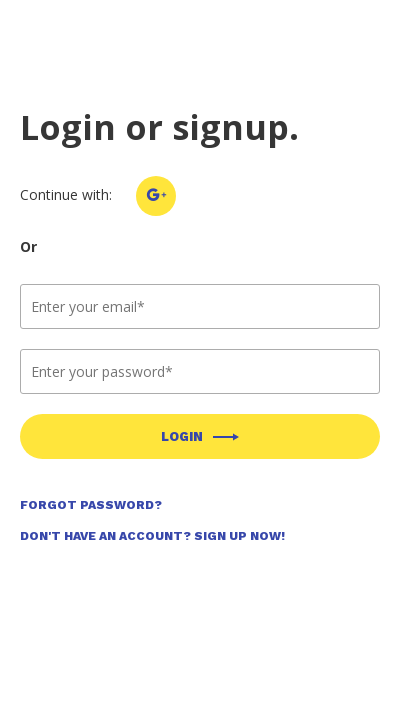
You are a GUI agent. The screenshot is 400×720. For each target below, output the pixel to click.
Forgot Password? (91, 505)
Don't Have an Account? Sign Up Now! (152, 536)
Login (182, 436)
